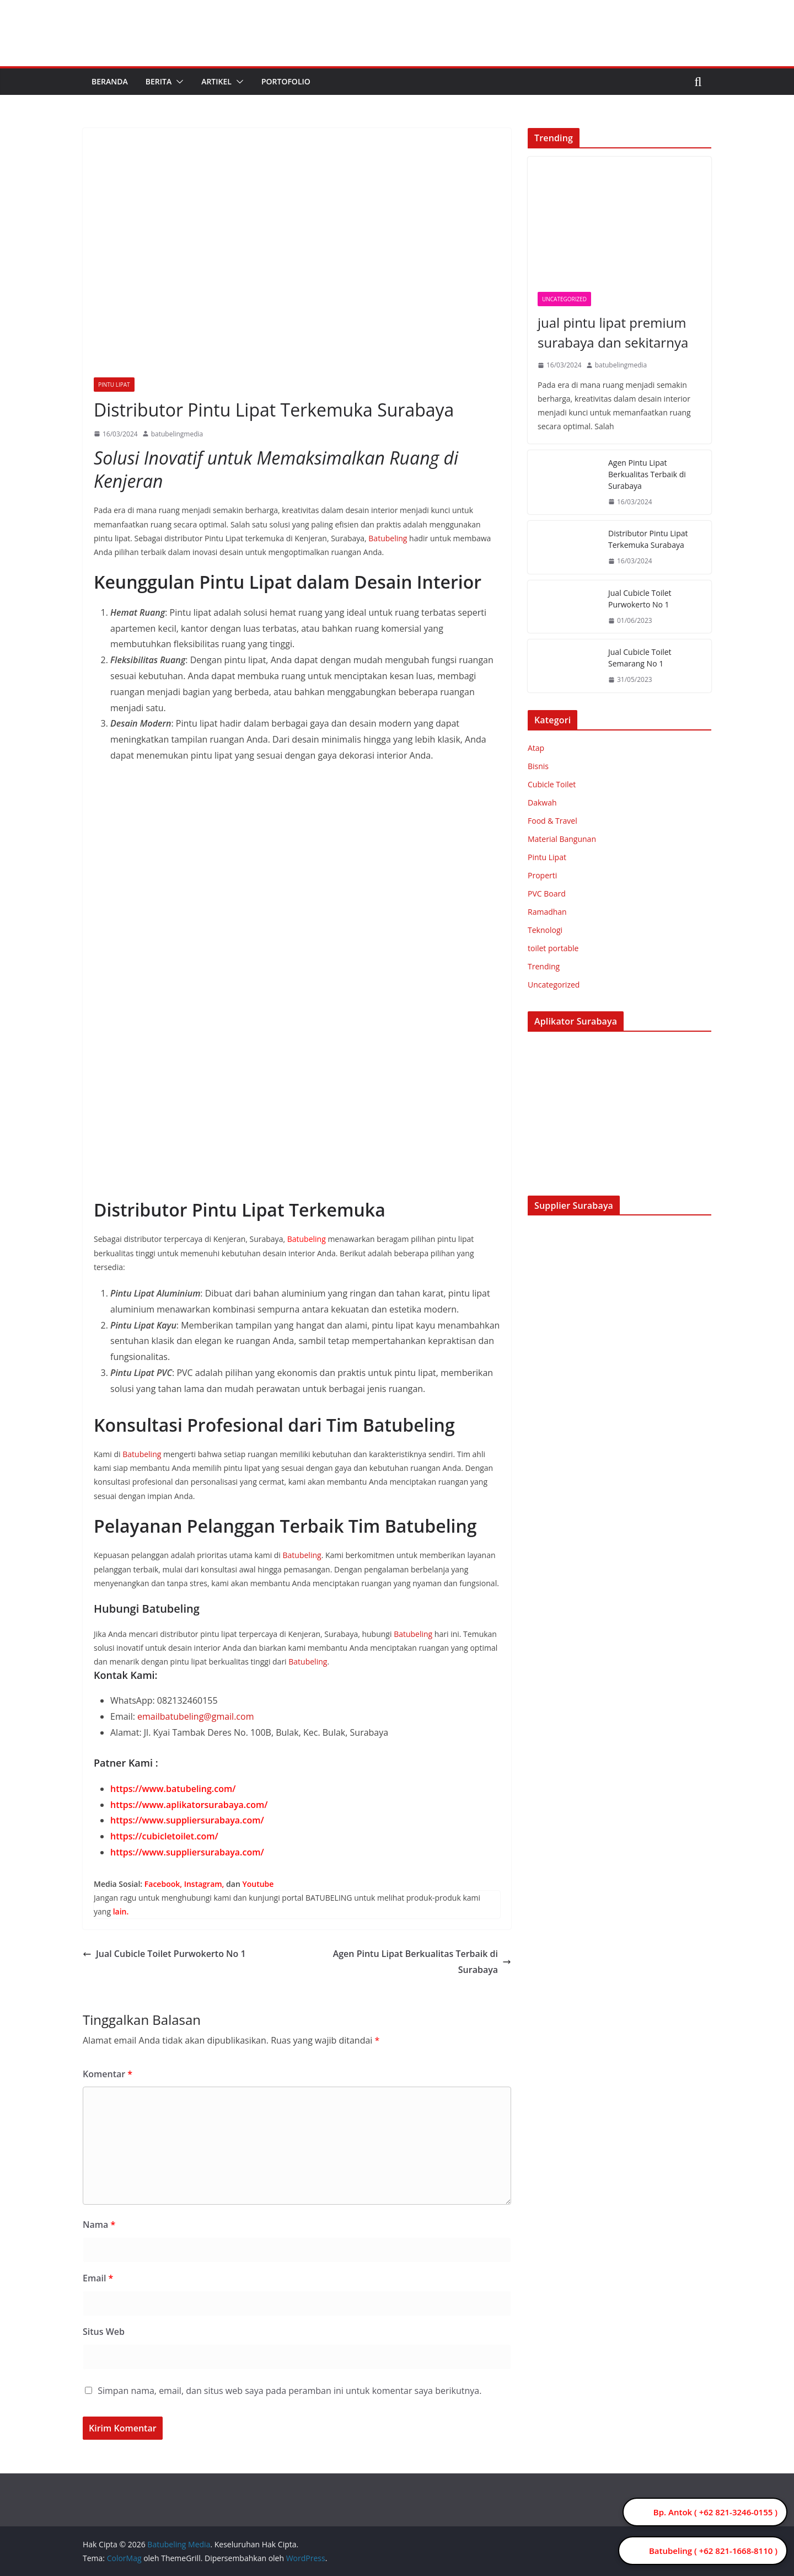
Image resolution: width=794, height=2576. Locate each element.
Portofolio (285, 81)
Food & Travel (552, 820)
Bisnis (538, 766)
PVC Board (547, 893)
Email (98, 2278)
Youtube (257, 1884)
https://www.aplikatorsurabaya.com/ (188, 1805)
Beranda (110, 81)
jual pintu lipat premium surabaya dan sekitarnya (613, 332)
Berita (158, 81)
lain (120, 1911)
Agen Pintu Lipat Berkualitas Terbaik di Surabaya (422, 1962)
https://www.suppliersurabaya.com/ (187, 1820)
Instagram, (204, 1884)
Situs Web (104, 2332)
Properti (542, 875)
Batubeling (387, 538)
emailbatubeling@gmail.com (195, 1716)
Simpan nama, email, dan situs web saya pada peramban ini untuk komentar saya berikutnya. (289, 2391)
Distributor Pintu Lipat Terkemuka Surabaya (648, 539)
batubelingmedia (177, 434)
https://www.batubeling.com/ (172, 1789)
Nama (99, 2224)
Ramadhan (547, 911)
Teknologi (545, 930)
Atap (536, 748)
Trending (544, 966)
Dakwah (542, 802)
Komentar (107, 2074)
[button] (177, 81)
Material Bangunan (562, 839)
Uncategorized (564, 299)
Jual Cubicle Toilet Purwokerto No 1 (164, 1954)
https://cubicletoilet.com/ (164, 1836)
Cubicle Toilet (552, 784)
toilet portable (553, 948)
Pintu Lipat (114, 384)
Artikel (216, 81)
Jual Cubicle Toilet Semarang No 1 (640, 658)
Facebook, (163, 1884)
